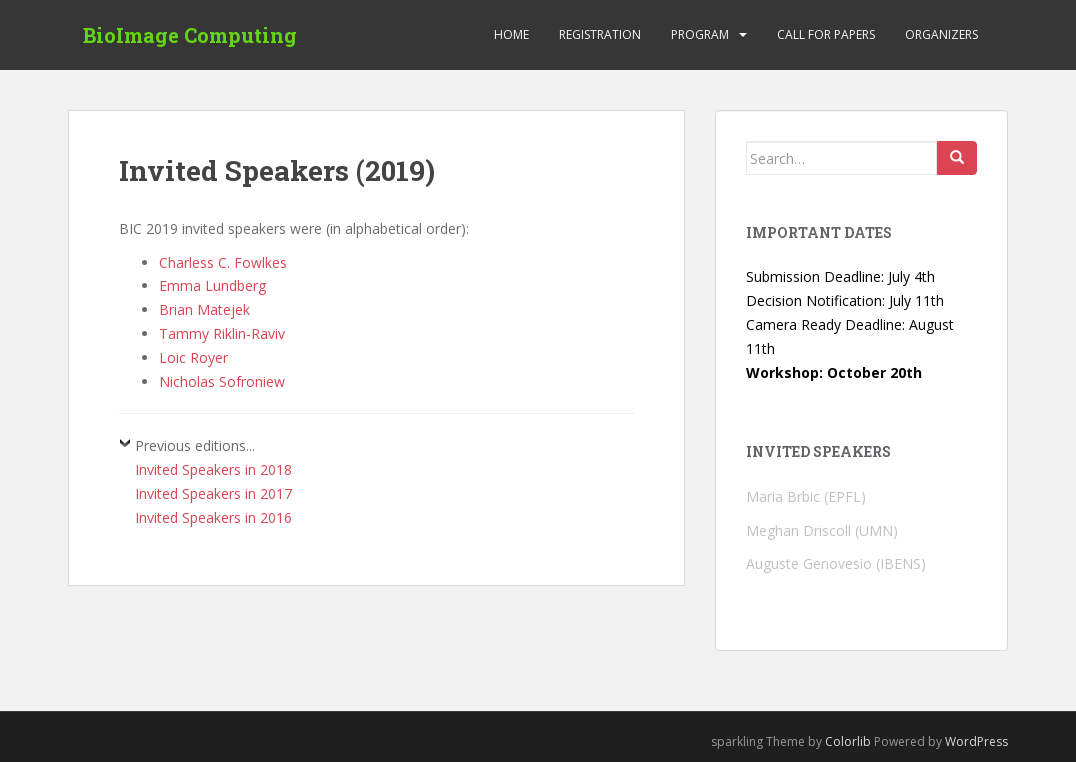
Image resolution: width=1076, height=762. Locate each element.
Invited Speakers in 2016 (213, 517)
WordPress (976, 741)
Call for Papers (826, 34)
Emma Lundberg (212, 285)
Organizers (941, 34)
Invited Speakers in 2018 (213, 469)
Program (700, 34)
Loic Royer (193, 357)
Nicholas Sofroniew (222, 381)
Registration (600, 34)
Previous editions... (195, 445)
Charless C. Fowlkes (223, 262)
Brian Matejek (204, 309)
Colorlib (848, 741)
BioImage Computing (190, 35)
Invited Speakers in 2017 (213, 493)
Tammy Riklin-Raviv (222, 333)
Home (511, 34)
